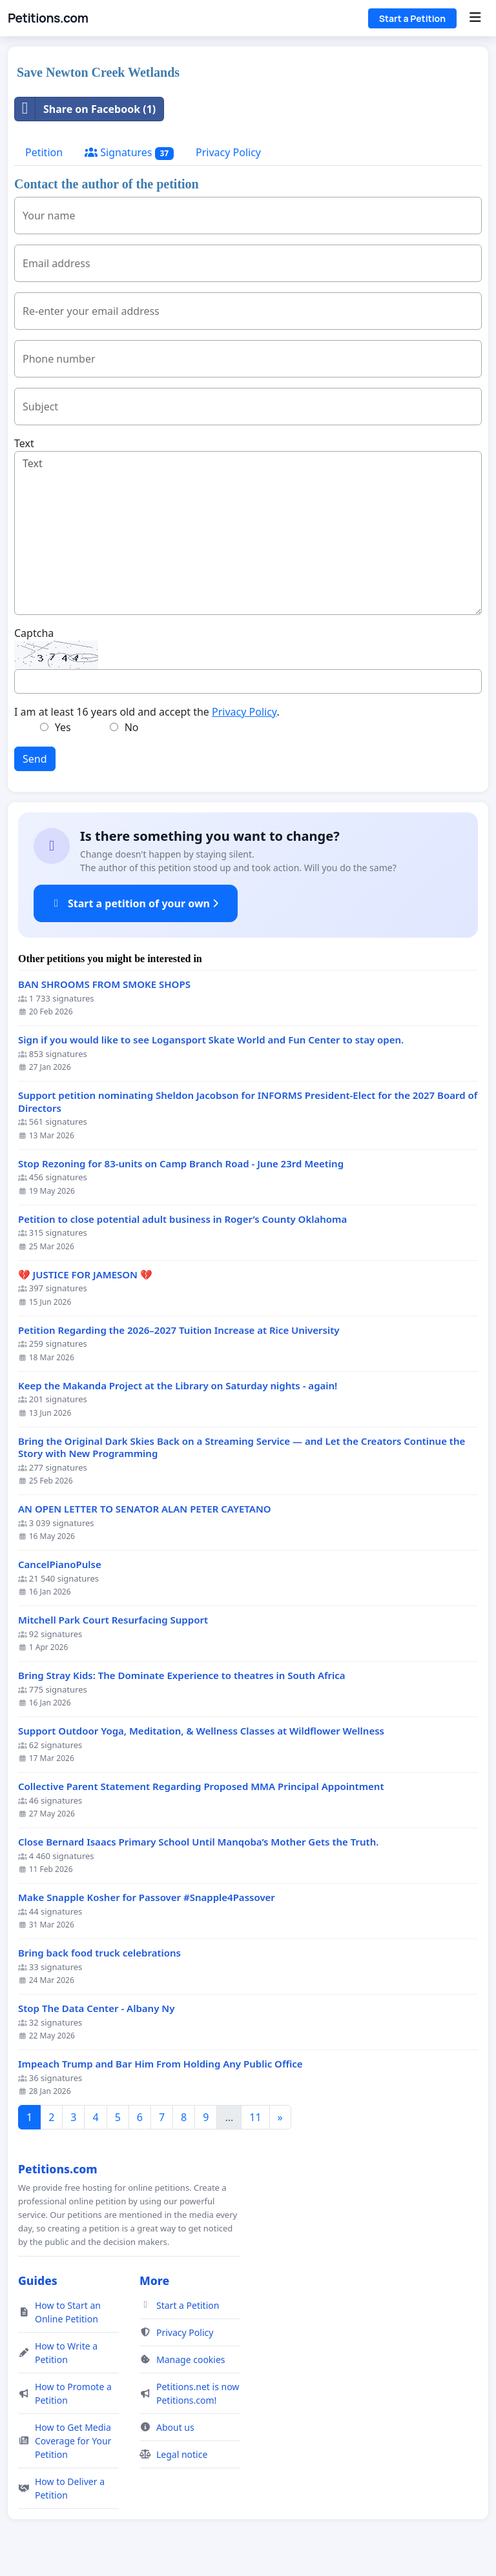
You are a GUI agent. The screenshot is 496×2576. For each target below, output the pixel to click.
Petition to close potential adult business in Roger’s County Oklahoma (182, 1219)
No (132, 727)
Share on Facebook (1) (85, 109)
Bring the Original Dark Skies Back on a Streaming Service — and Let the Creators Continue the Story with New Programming (241, 1447)
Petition (44, 152)
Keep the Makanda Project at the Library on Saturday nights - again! (177, 1386)
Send (35, 759)
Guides (37, 2280)
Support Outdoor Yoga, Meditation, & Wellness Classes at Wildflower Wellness (201, 1731)
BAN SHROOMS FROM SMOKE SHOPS (104, 984)
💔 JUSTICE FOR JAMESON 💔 (85, 1275)
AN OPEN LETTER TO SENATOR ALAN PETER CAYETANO (144, 1509)
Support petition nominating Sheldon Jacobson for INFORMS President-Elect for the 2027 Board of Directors (247, 1101)
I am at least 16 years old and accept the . (147, 712)
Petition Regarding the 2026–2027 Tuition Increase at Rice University (179, 1330)
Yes (63, 727)
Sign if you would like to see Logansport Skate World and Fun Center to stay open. (211, 1040)
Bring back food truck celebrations (99, 1953)
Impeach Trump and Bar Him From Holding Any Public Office (160, 2064)
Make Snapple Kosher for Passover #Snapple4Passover (146, 1897)
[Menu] (475, 18)
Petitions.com (48, 18)
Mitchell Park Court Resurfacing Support (113, 1620)
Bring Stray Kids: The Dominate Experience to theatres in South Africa (182, 1675)
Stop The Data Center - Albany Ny (96, 2008)
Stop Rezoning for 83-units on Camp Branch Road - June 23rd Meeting (181, 1164)
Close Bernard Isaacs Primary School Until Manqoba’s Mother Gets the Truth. (198, 1842)
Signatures (129, 152)
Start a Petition (412, 18)
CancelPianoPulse (59, 1564)
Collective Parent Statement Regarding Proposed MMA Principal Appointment (201, 1786)
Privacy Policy (228, 152)
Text (24, 443)
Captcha (34, 633)
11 (255, 2117)
